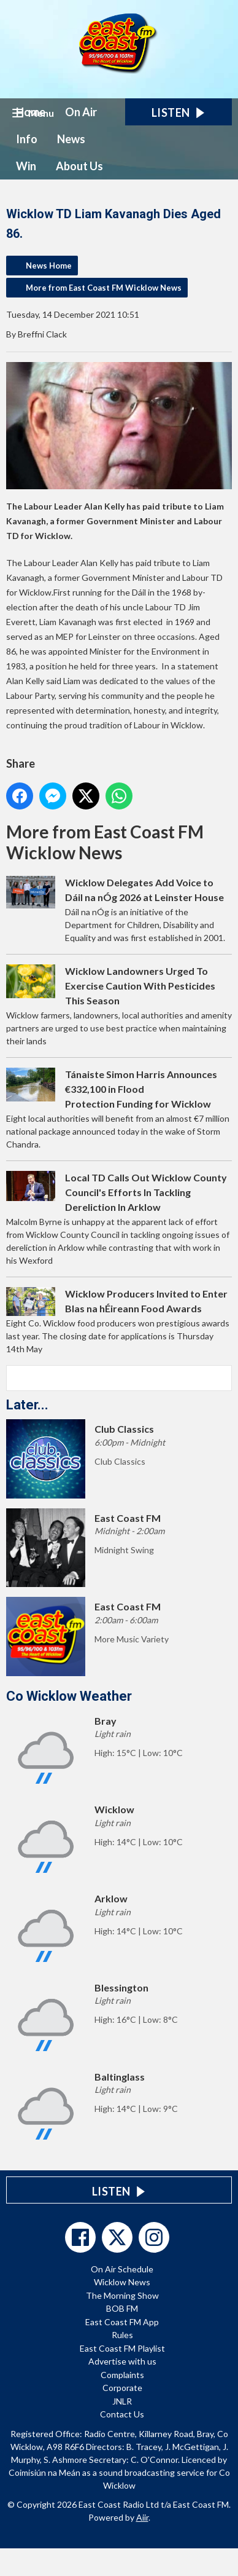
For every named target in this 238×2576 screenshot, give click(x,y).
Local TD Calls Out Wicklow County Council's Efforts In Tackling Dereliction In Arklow (146, 1192)
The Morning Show (122, 2295)
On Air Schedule (122, 2269)
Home (30, 112)
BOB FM (122, 2308)
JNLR (122, 2401)
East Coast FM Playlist (122, 2348)
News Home (49, 265)
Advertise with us (122, 2361)
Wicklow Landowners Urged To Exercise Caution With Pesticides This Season (140, 985)
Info (26, 139)
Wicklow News (122, 2282)
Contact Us (122, 2414)
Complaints (122, 2374)
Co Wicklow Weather (69, 1696)
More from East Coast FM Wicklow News (104, 288)
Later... (27, 1404)
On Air (81, 112)
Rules (122, 2335)
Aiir (142, 2517)
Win (26, 166)
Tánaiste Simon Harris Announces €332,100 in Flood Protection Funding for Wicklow (141, 1088)
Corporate (122, 2387)
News (71, 139)
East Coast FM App (122, 2322)
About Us (79, 166)
